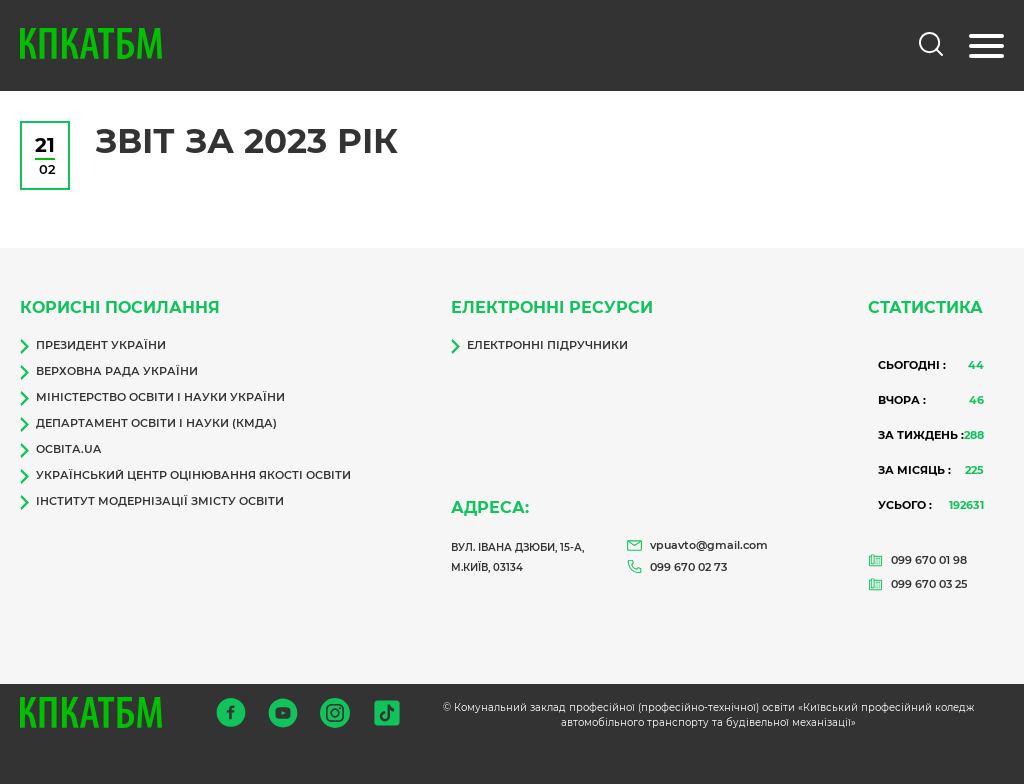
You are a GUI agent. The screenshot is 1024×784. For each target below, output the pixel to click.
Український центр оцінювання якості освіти (185, 476)
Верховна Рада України (109, 372)
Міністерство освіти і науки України (152, 398)
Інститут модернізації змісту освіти (152, 502)
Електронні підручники (539, 346)
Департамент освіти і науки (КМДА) (148, 424)
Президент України (93, 346)
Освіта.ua (60, 450)
